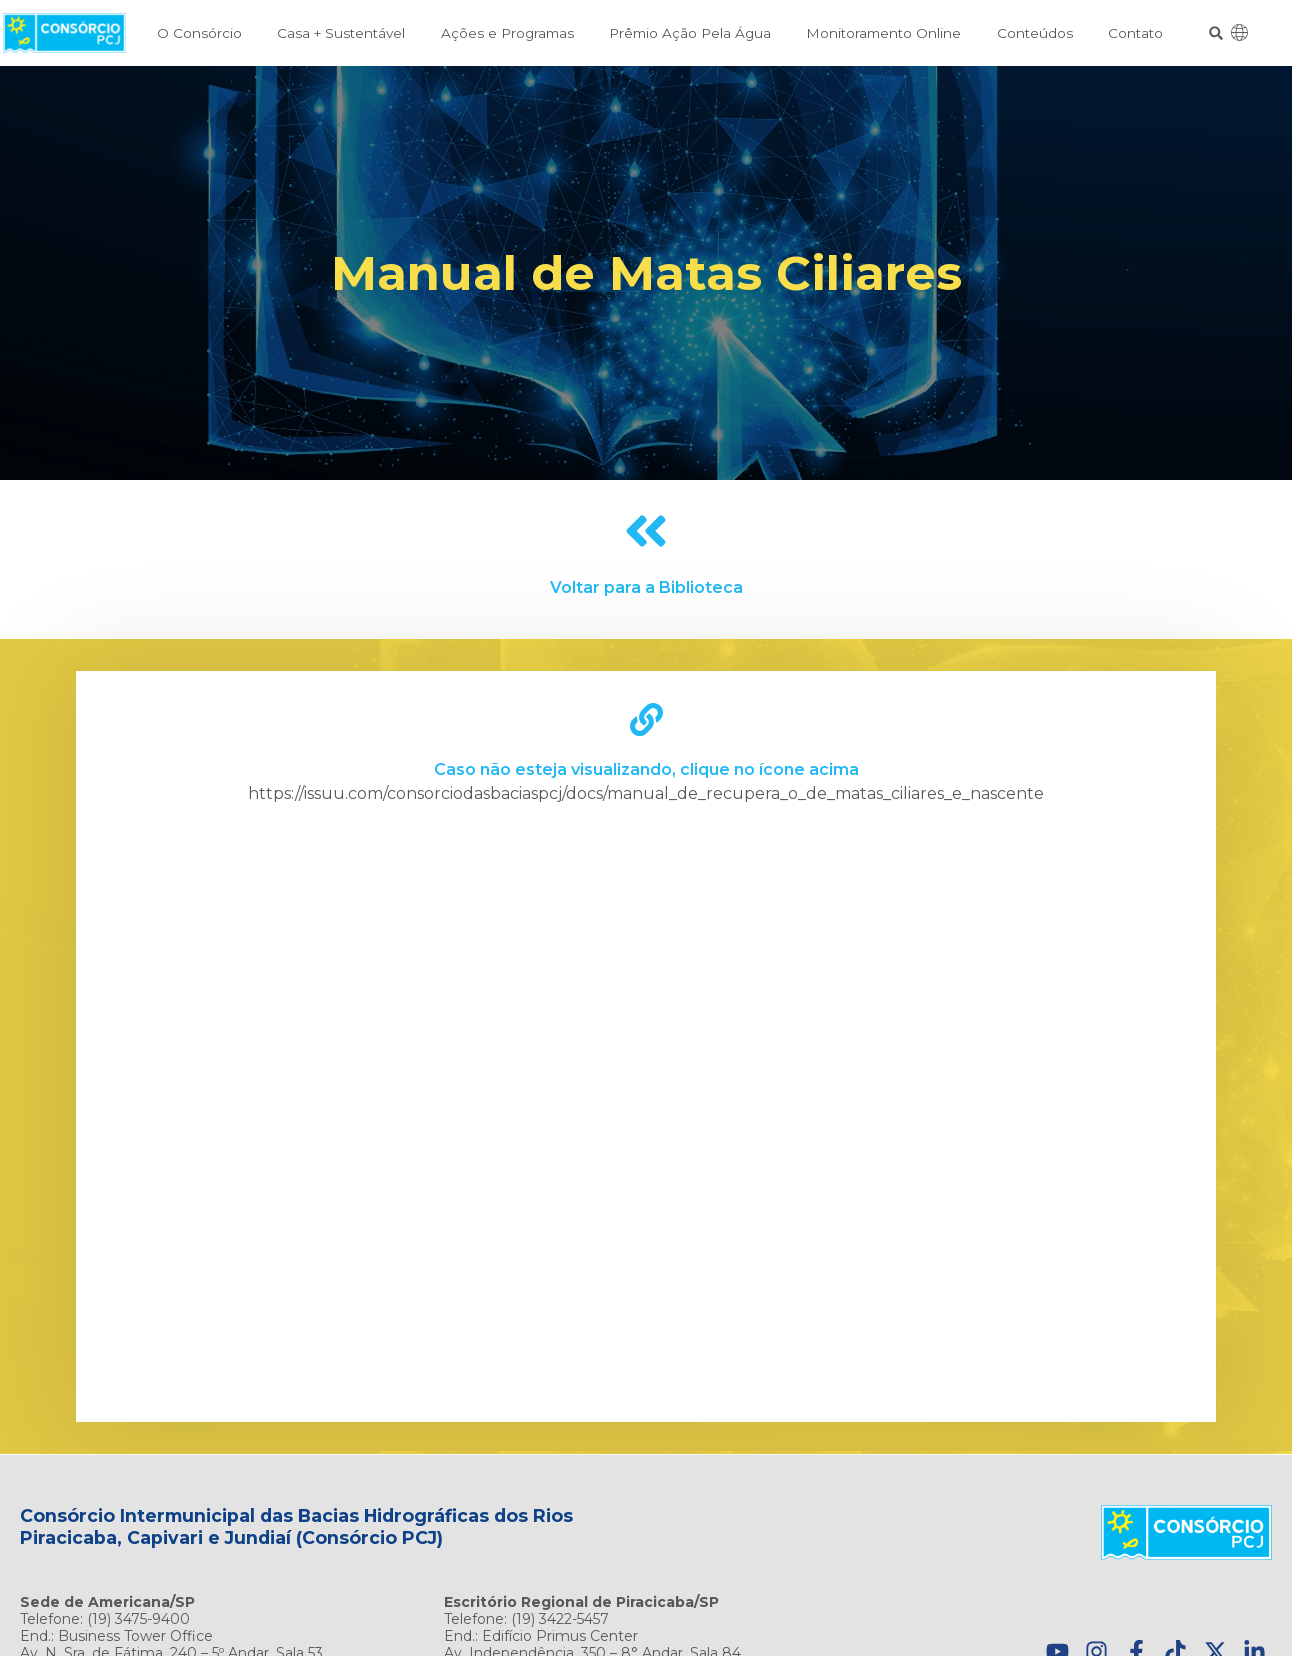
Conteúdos (1035, 33)
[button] (1216, 33)
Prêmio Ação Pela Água (690, 33)
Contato (1135, 33)
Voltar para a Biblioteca (646, 587)
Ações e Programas (507, 33)
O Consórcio (199, 33)
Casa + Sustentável (341, 33)
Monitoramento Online (883, 33)
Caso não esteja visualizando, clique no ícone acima (646, 769)
